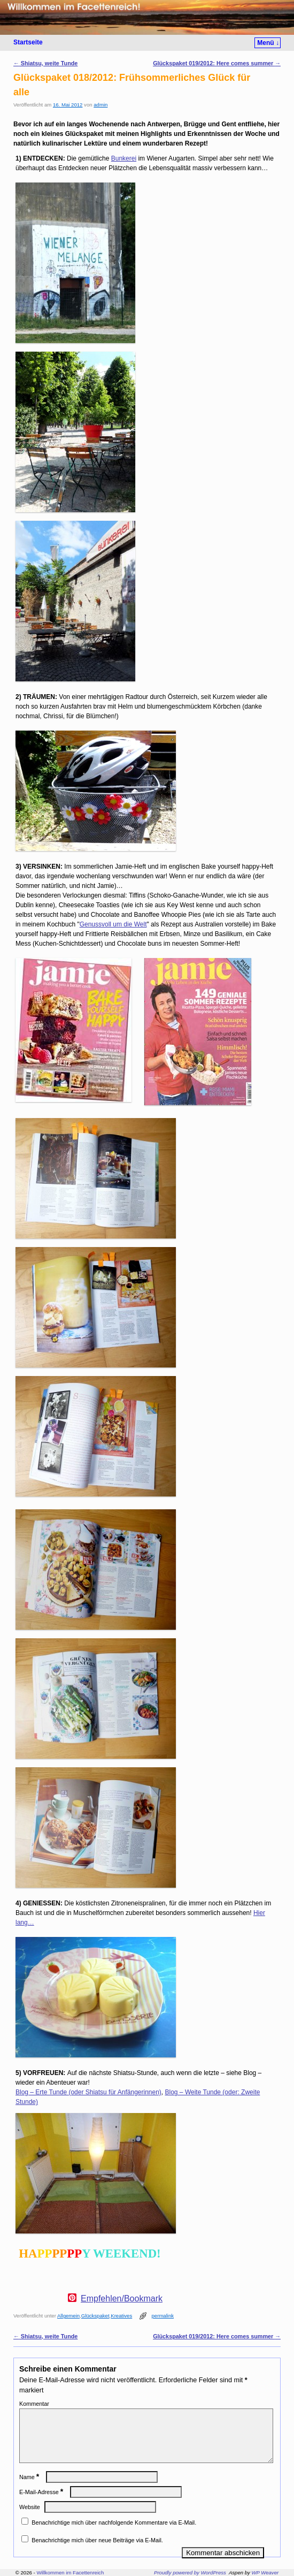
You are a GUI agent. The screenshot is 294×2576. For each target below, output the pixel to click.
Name (30, 2490)
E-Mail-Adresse (42, 2505)
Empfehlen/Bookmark (122, 2298)
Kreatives (121, 2316)
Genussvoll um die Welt (113, 924)
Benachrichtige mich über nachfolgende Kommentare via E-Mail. (114, 2535)
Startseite (28, 42)
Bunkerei (123, 158)
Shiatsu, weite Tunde (45, 63)
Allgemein (68, 2316)
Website (29, 2520)
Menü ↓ (268, 43)
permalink (163, 2316)
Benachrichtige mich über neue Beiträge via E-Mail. (97, 2553)
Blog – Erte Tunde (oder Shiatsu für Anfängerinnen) (88, 2092)
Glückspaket (95, 2316)
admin (100, 105)
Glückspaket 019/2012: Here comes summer (217, 63)
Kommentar (34, 2403)
